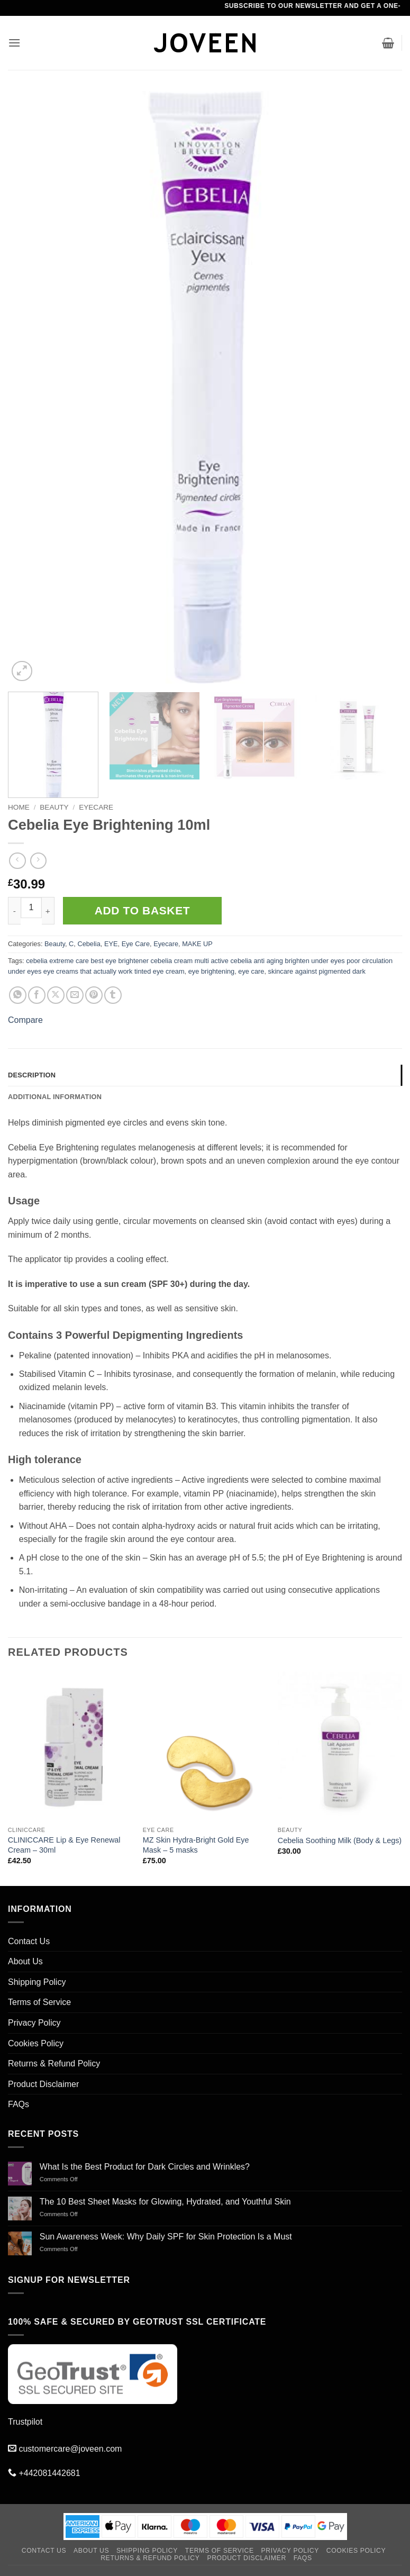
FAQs (18, 2104)
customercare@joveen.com (70, 2448)
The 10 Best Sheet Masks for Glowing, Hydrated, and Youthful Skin (165, 2201)
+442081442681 (49, 2473)
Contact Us (29, 1941)
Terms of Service (39, 2002)
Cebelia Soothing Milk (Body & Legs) (340, 1840)
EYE (111, 944)
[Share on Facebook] (36, 995)
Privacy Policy (34, 2022)
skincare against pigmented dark (317, 971)
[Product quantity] (31, 907)
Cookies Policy (35, 2043)
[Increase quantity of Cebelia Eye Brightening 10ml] (48, 911)
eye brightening (211, 971)
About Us (25, 1961)
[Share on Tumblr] (113, 995)
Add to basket (142, 910)
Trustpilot (25, 2421)
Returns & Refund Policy (54, 2063)
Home (19, 807)
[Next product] (17, 860)
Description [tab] (32, 1075)
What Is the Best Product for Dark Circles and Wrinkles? (145, 2166)
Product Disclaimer (43, 2084)
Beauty (54, 807)
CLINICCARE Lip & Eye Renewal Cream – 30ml (64, 1845)
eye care (251, 971)
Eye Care (136, 944)
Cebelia (88, 944)
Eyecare (96, 807)
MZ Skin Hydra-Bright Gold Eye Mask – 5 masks (196, 1845)
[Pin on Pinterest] (94, 995)
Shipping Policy (37, 1982)
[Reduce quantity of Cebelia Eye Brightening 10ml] (14, 911)
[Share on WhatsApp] (17, 995)
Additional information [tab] (55, 1097)
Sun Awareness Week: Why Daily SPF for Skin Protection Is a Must (166, 2236)
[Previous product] (38, 860)
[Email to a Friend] (75, 995)
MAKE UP (197, 944)
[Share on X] (56, 995)
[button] (14, 43)
